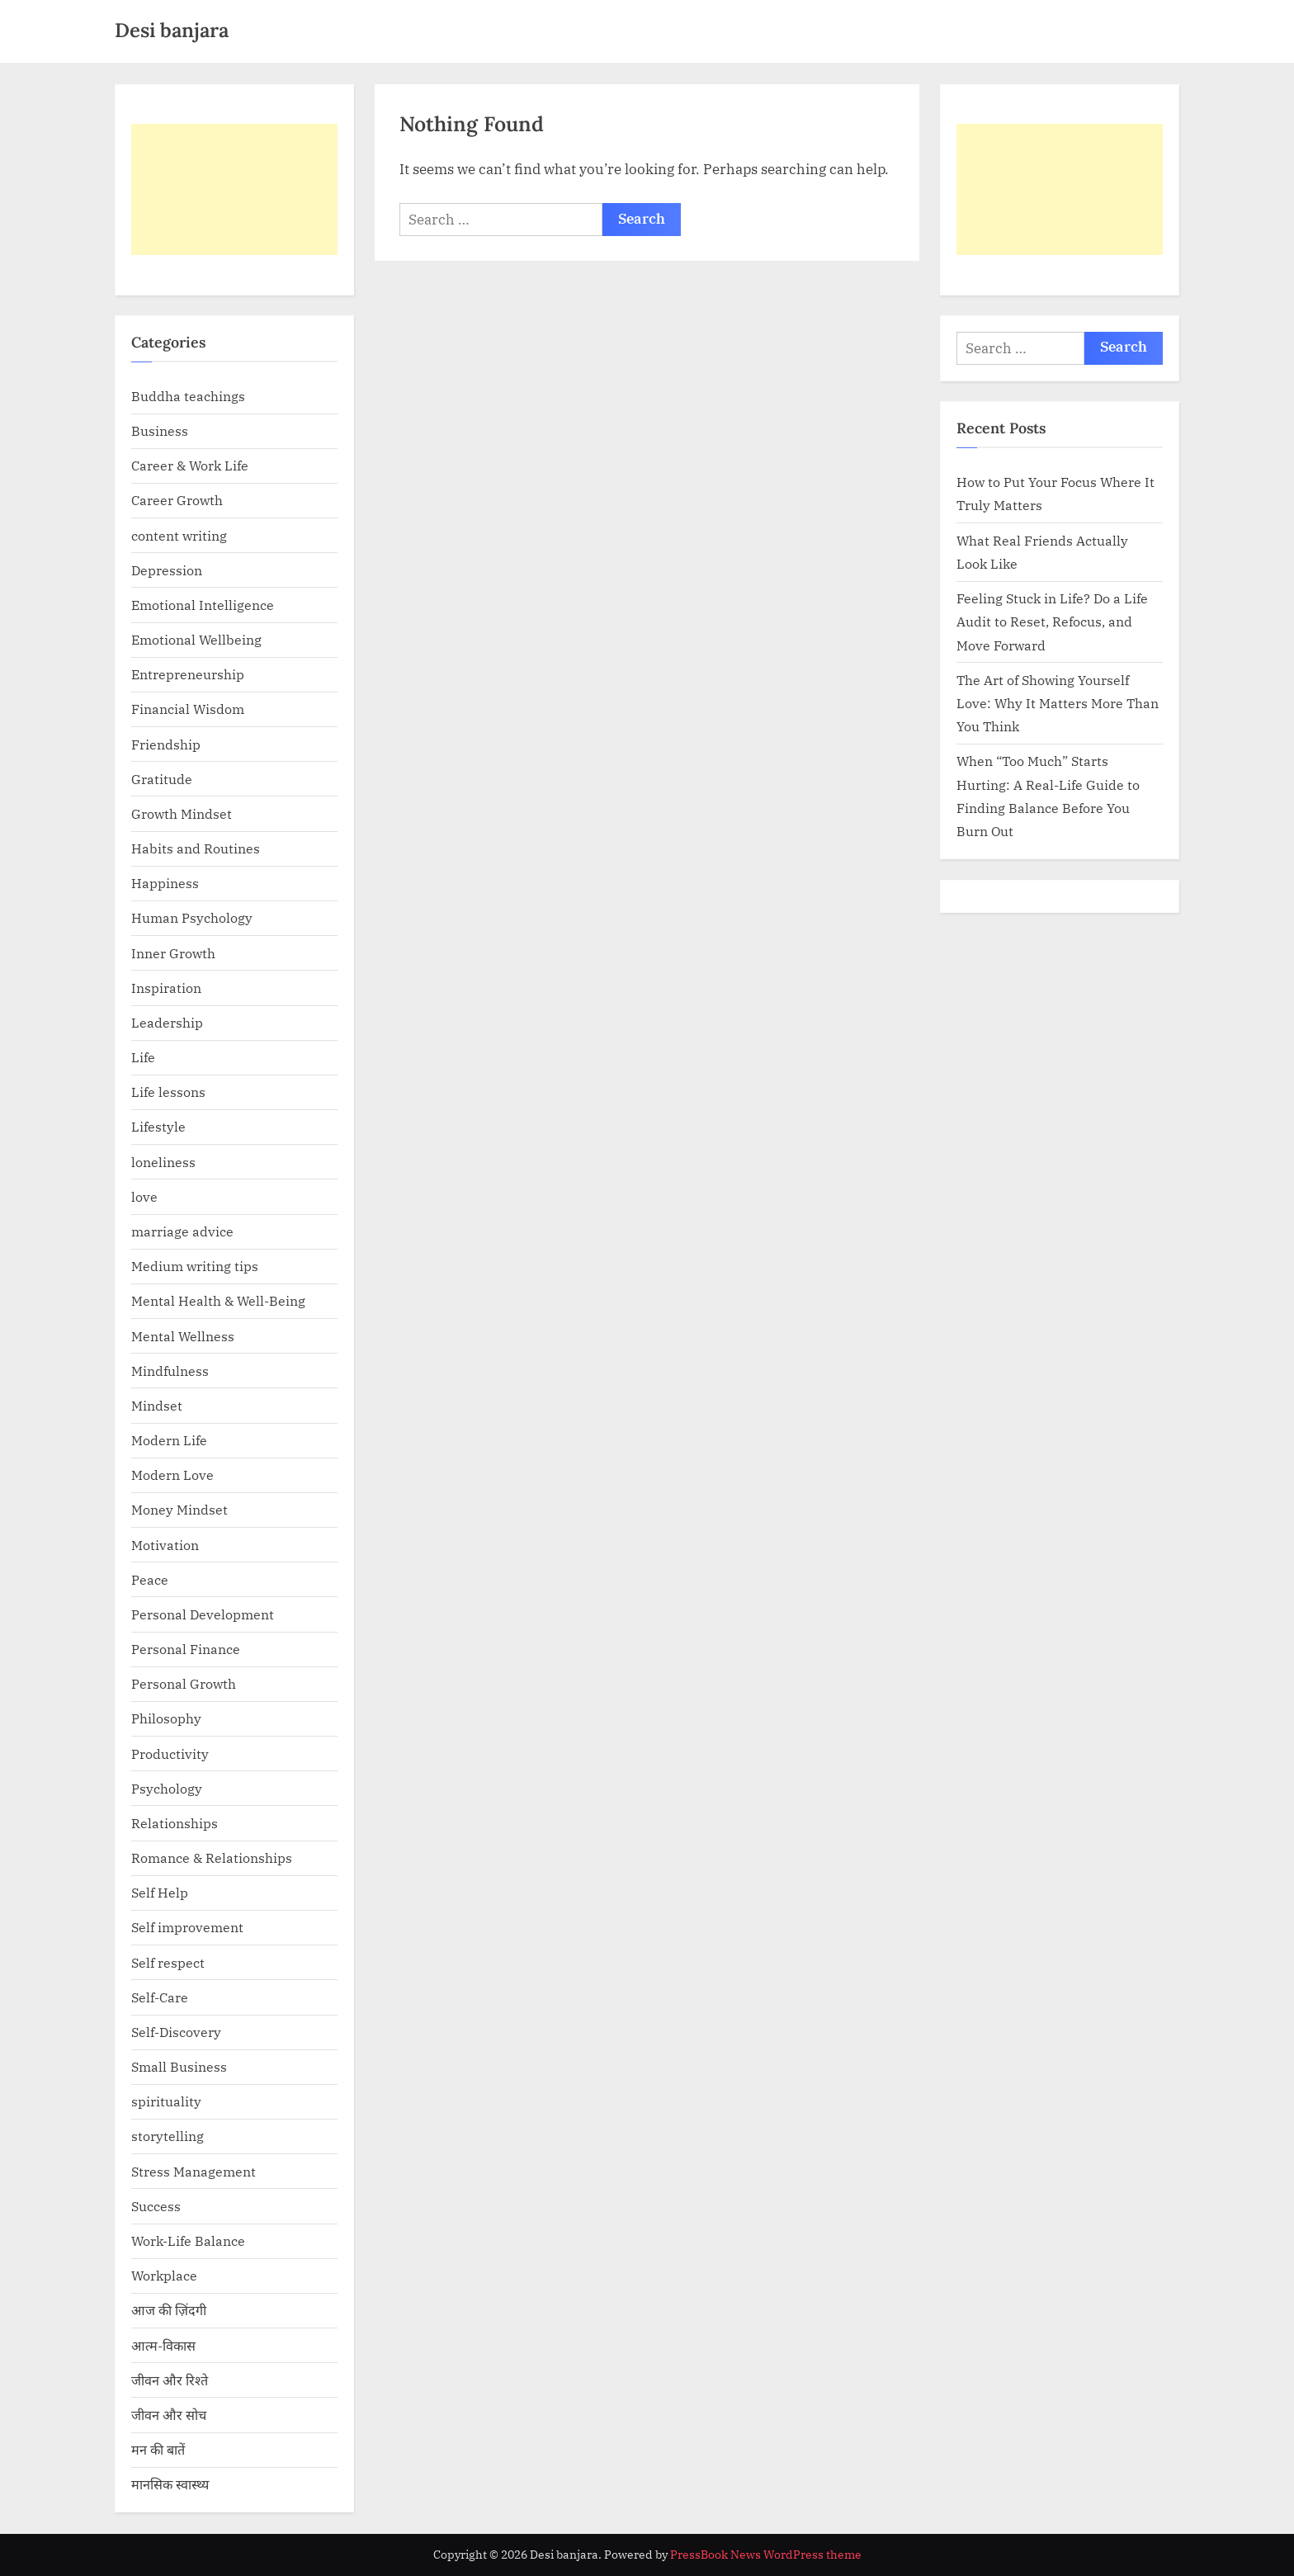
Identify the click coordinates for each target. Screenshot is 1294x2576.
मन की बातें (158, 2449)
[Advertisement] (234, 189)
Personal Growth (183, 1683)
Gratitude (161, 778)
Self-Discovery (176, 2031)
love (144, 1196)
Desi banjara (172, 30)
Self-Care (159, 1997)
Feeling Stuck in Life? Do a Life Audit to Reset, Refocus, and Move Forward (1052, 621)
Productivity (170, 1753)
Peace (149, 1579)
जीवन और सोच (168, 2414)
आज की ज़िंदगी (168, 2309)
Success (156, 2205)
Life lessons (168, 1091)
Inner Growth (173, 953)
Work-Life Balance (188, 2240)
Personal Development (202, 1614)
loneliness (163, 1161)
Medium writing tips (194, 1265)
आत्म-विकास (163, 2345)
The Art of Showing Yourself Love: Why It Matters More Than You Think (1057, 703)
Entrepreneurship (187, 674)
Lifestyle (158, 1126)
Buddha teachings (188, 395)
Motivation (165, 1544)
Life (143, 1057)
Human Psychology (192, 917)
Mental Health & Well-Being (218, 1300)
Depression (166, 570)
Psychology (166, 1788)
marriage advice (182, 1231)
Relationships (174, 1823)
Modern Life (169, 1440)
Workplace (164, 2275)
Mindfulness (170, 1370)
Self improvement (187, 1927)
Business (159, 430)
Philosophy (166, 1718)
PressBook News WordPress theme (766, 2554)
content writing (179, 535)
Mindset (156, 1405)
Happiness (165, 882)
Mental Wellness (182, 1336)
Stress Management (193, 2171)
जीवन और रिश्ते (169, 2380)
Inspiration (166, 987)
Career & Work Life (189, 465)
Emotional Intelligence (202, 604)
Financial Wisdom (187, 708)
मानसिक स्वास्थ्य (170, 2484)
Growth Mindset (181, 813)
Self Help (159, 1892)
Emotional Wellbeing (196, 639)
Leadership (167, 1022)
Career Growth (177, 499)
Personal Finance (185, 1648)
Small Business (179, 2066)
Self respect (168, 1962)
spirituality (166, 2101)
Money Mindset (179, 1509)
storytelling (167, 2135)
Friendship (166, 744)
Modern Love (172, 1474)
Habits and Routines (195, 848)
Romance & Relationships (211, 1857)
